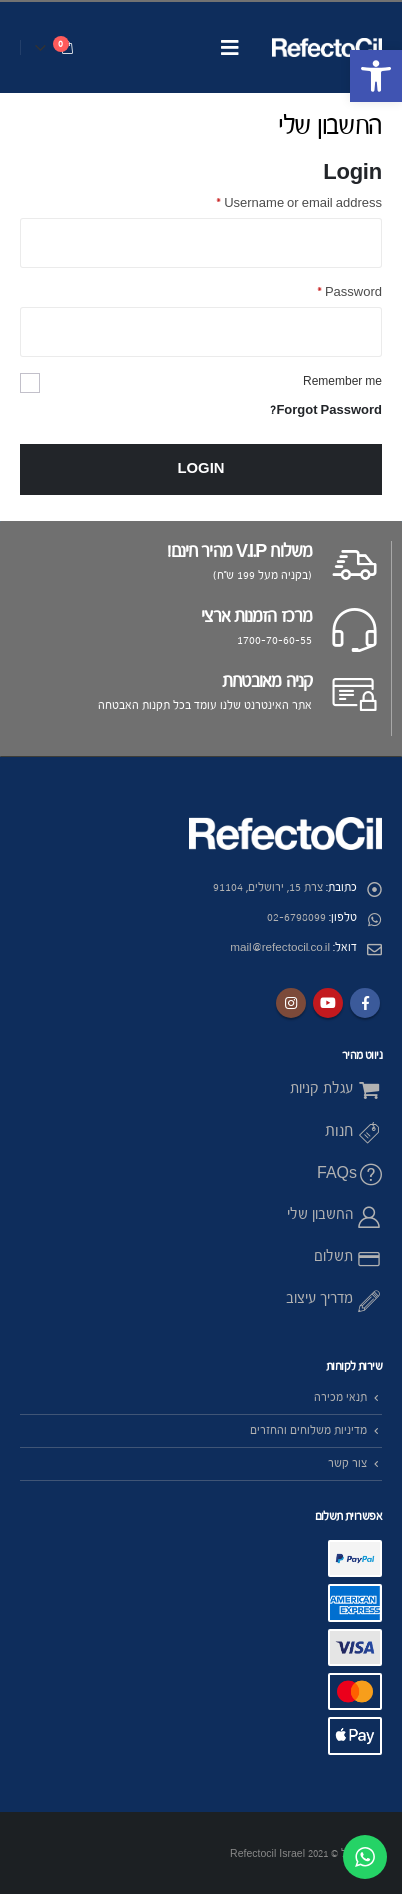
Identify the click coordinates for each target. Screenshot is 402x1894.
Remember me (342, 381)
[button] (376, 76)
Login (200, 468)
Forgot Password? (326, 410)
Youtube (328, 1003)
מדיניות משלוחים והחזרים (308, 1430)
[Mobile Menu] (230, 47)
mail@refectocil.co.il (280, 947)
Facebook (365, 1003)
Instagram (291, 1003)
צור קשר (347, 1463)
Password (349, 292)
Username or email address (299, 203)
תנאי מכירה (340, 1397)
